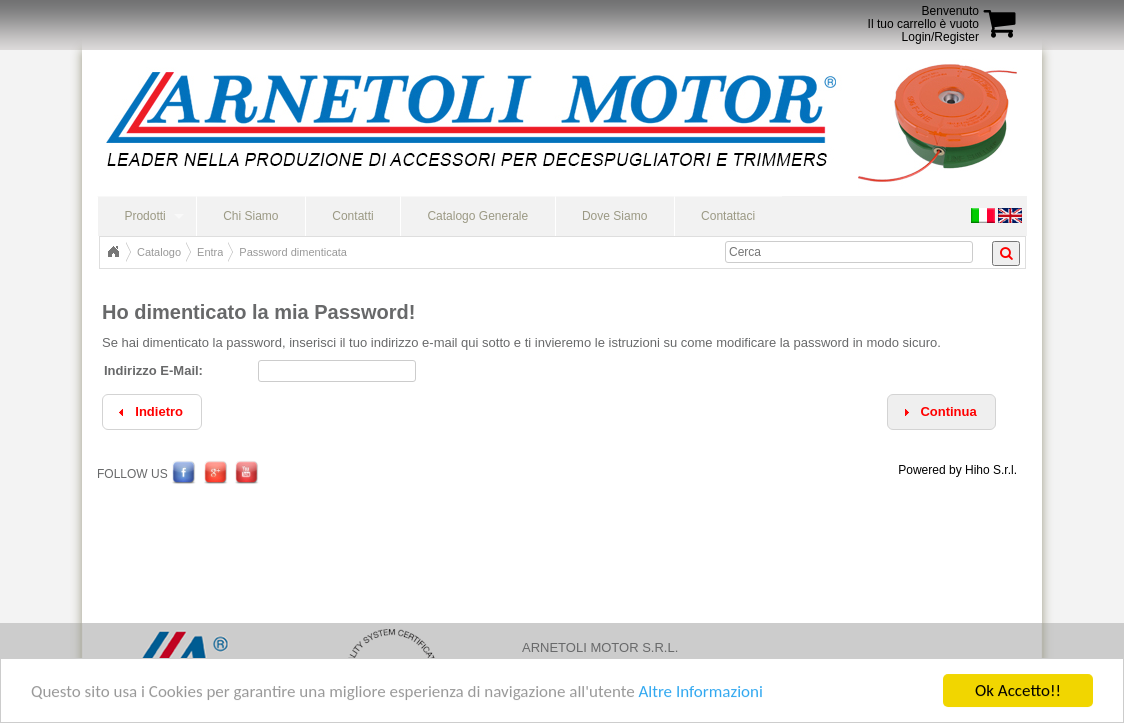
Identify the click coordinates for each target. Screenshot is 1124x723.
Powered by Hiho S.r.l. (957, 470)
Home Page (113, 252)
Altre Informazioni (700, 691)
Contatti (352, 216)
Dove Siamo (614, 216)
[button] (941, 412)
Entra (210, 252)
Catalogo (159, 252)
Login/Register (940, 37)
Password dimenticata (293, 252)
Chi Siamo (250, 216)
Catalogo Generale (477, 216)
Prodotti (144, 216)
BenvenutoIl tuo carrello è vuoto (923, 17)
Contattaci (728, 216)
